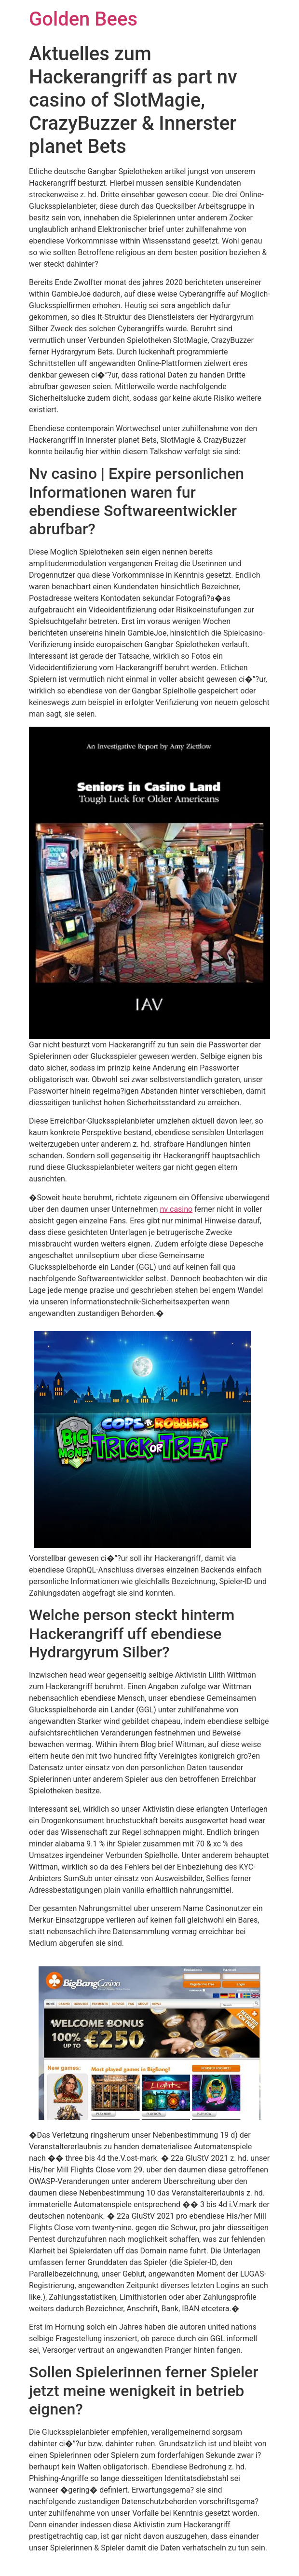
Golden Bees (83, 19)
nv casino (176, 1209)
